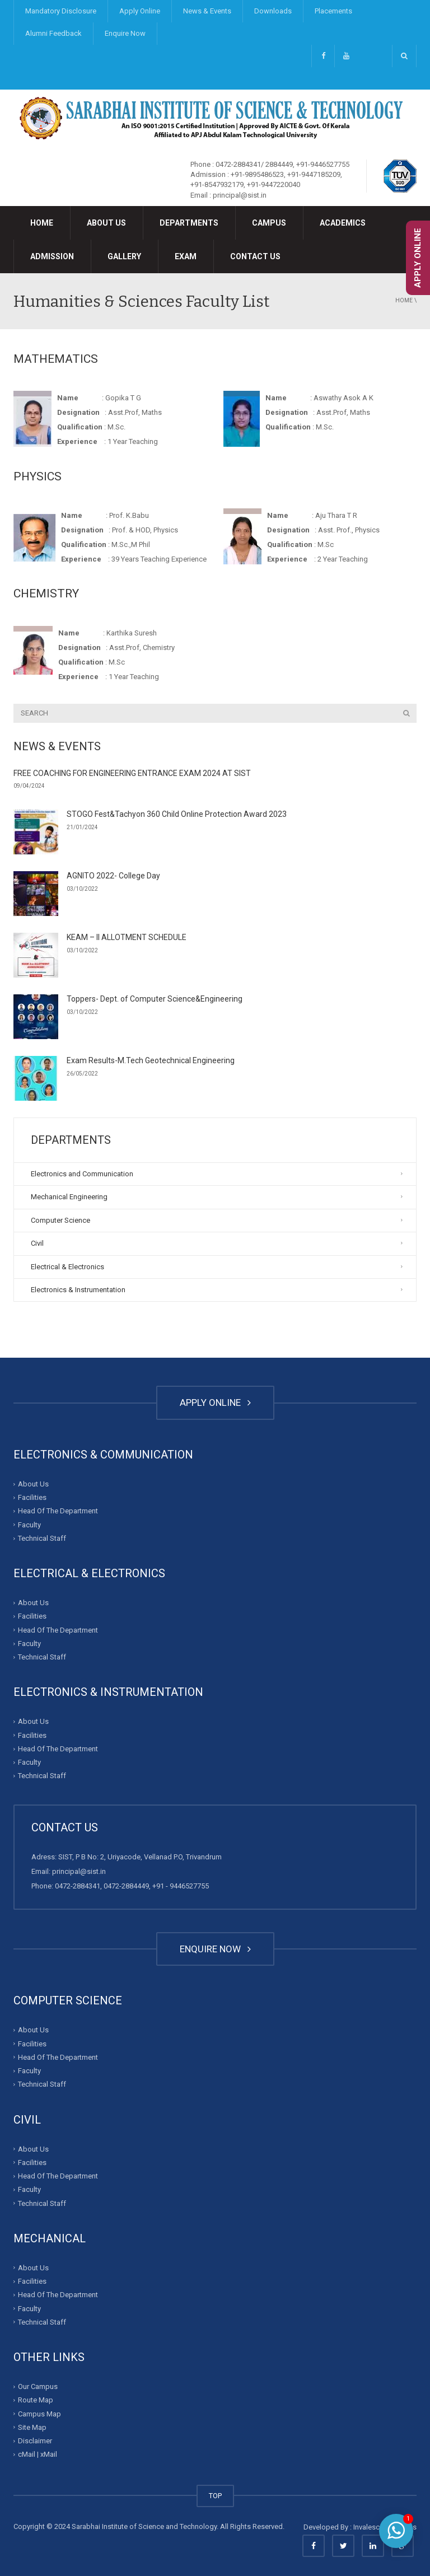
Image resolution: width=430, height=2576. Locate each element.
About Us (106, 222)
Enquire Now (125, 33)
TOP (215, 2495)
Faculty (29, 1525)
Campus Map (39, 2413)
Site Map (32, 2427)
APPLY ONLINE (215, 1402)
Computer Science (60, 1220)
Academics (343, 222)
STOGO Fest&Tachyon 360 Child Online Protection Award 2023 (177, 814)
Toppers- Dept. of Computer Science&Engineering (154, 998)
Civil (37, 1243)
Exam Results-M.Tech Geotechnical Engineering (151, 1060)
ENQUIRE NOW (215, 1949)
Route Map (35, 2400)
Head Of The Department (58, 1511)
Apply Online (139, 11)
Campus (269, 222)
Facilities (32, 1497)
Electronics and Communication (82, 1174)
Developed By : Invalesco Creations (360, 2527)
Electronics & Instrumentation (78, 1289)
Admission (52, 256)
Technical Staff (42, 1538)
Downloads (273, 11)
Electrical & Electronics (67, 1267)
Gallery (124, 256)
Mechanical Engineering (69, 1197)
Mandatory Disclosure (60, 11)
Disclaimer (35, 2441)
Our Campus (38, 2386)
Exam (186, 256)
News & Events (207, 11)
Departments (189, 222)
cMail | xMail (37, 2454)
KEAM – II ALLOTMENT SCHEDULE (126, 937)
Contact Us (255, 256)
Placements (333, 11)
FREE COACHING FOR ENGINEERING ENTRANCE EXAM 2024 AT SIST (132, 773)
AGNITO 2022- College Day (113, 875)
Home (41, 222)
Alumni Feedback (53, 33)
